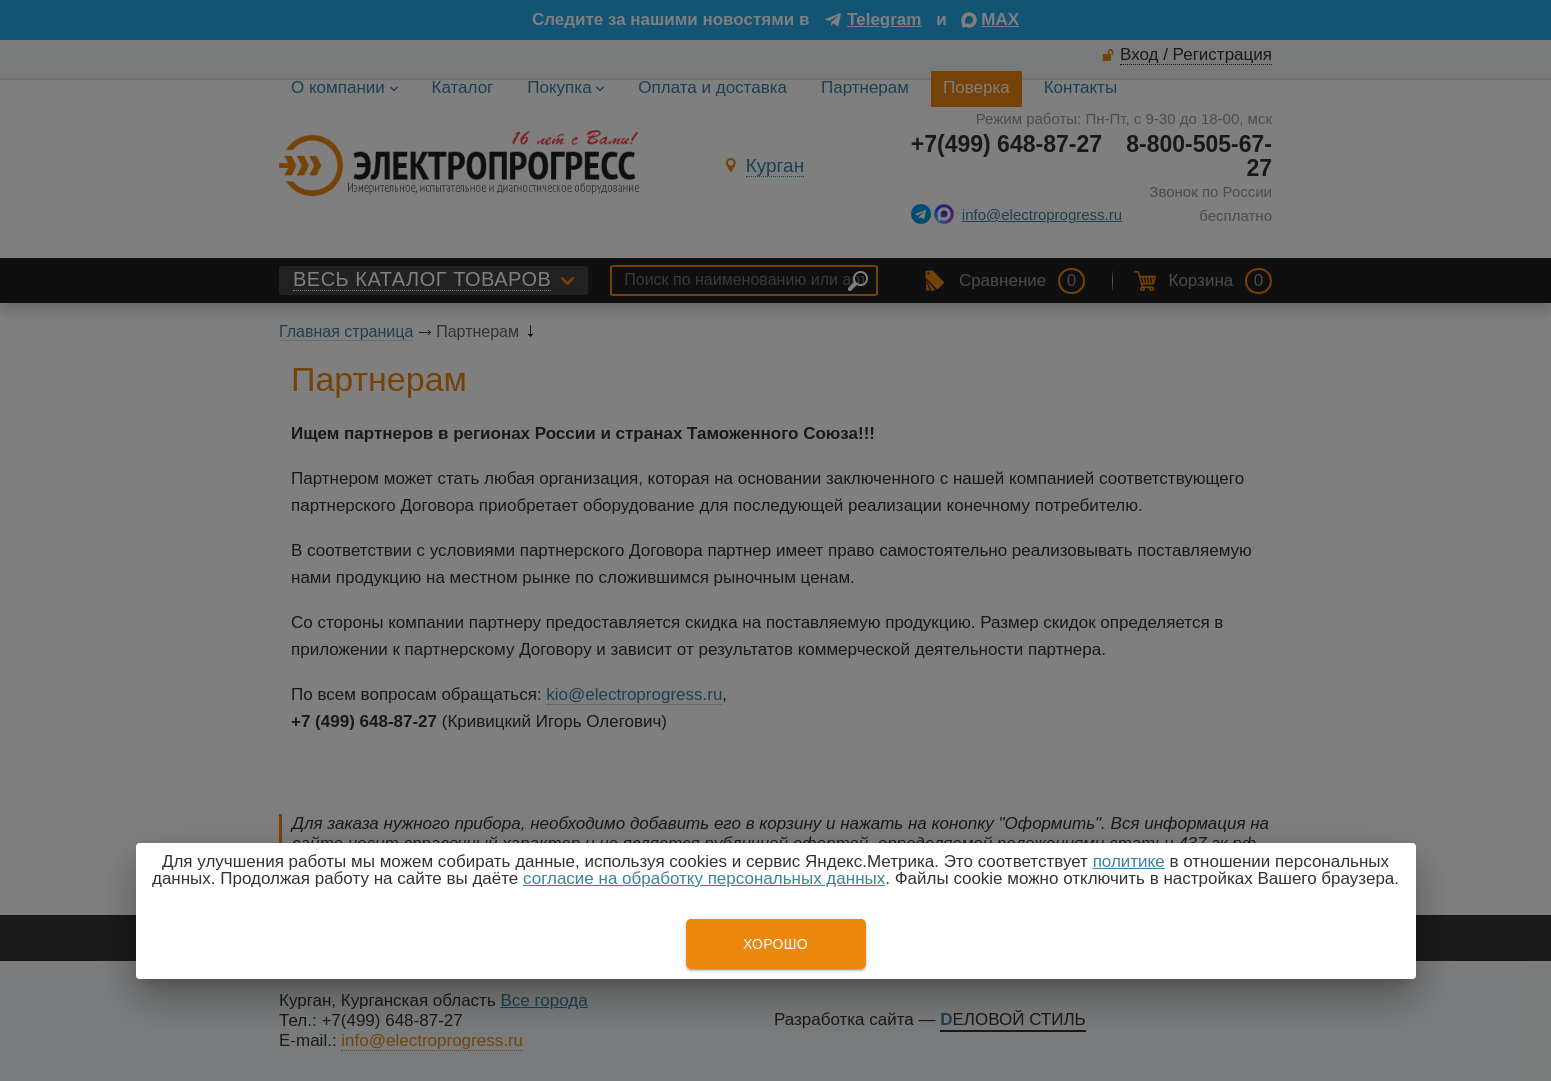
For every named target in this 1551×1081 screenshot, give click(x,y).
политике (1129, 861)
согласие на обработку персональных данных (704, 878)
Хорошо (775, 944)
